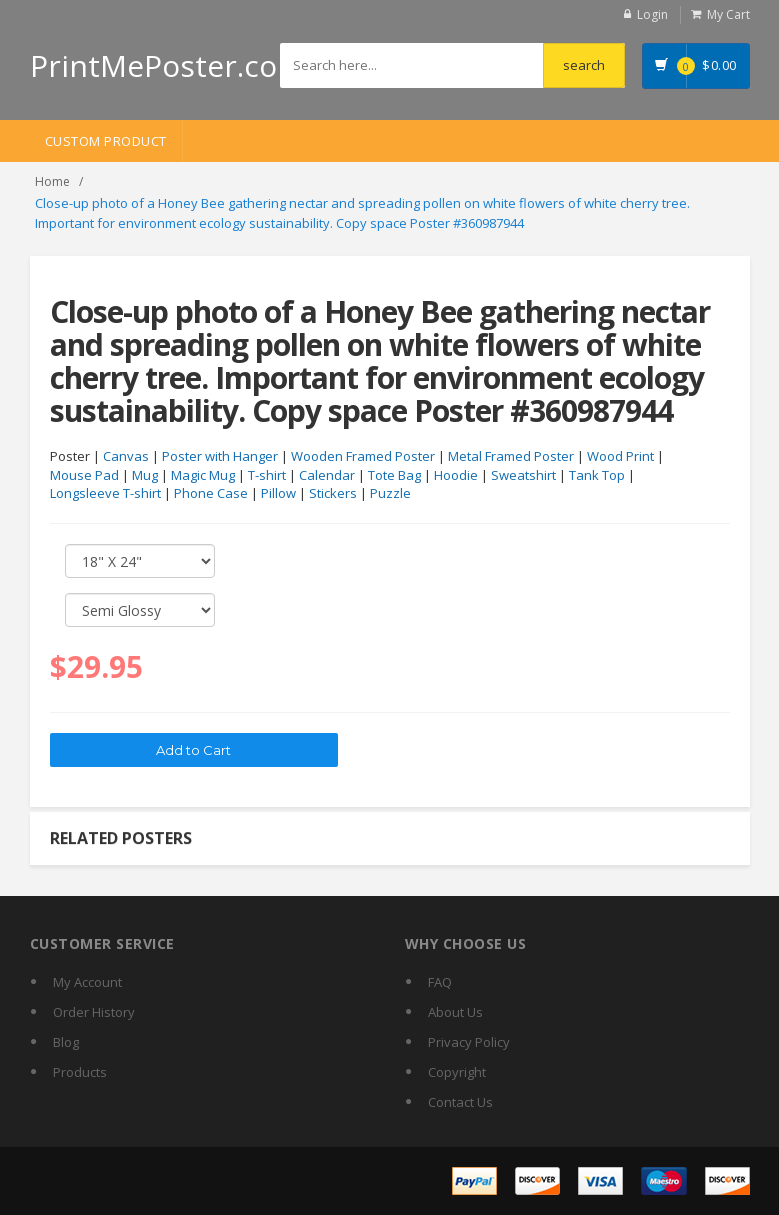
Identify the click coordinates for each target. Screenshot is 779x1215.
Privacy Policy (469, 1042)
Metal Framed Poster (511, 456)
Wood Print (620, 456)
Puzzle (390, 493)
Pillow (278, 493)
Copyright (457, 1072)
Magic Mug (203, 475)
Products (80, 1072)
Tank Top (597, 475)
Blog (66, 1042)
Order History (94, 1012)
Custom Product (106, 141)
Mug (145, 475)
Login (652, 14)
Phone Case (211, 493)
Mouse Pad (84, 475)
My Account (87, 982)
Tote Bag (394, 475)
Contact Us (460, 1102)
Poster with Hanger (220, 456)
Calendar (327, 475)
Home (52, 181)
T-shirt (267, 475)
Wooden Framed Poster (363, 456)
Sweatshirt (523, 475)
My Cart (728, 14)
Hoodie (456, 475)
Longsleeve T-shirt (105, 493)
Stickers (333, 493)
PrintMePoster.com (167, 65)
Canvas (126, 456)
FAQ (440, 982)
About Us (455, 1012)
